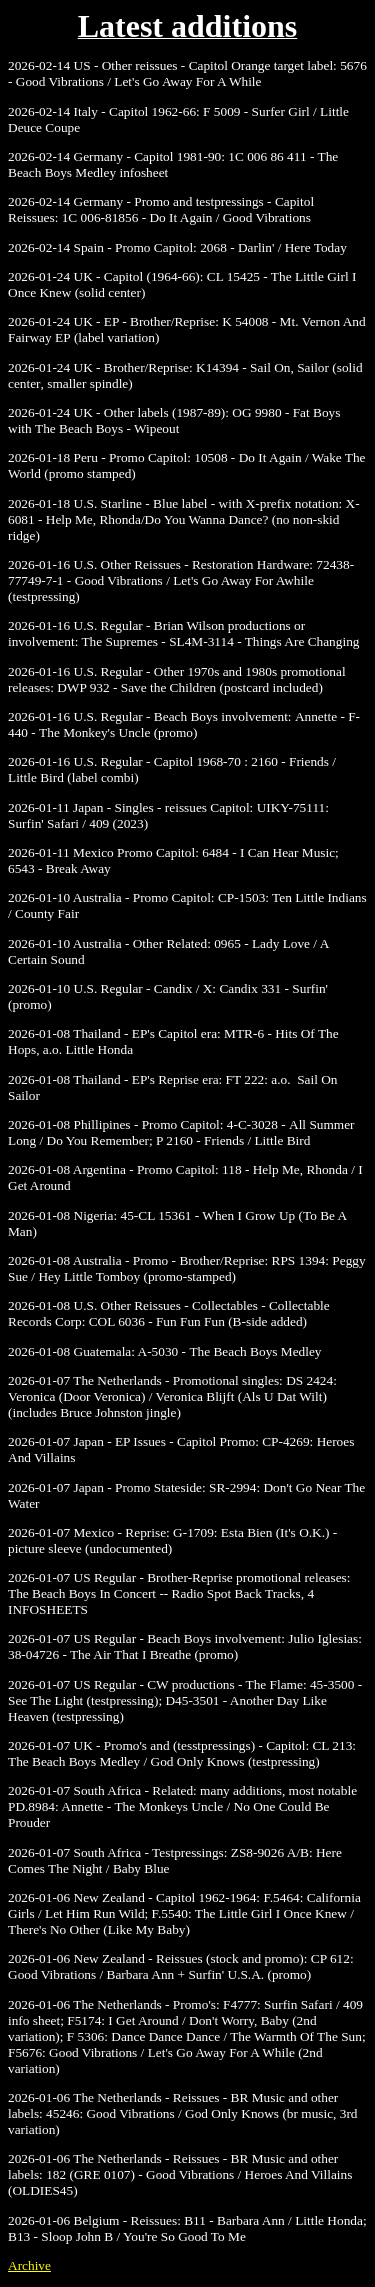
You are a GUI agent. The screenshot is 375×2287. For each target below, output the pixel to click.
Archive (29, 2265)
